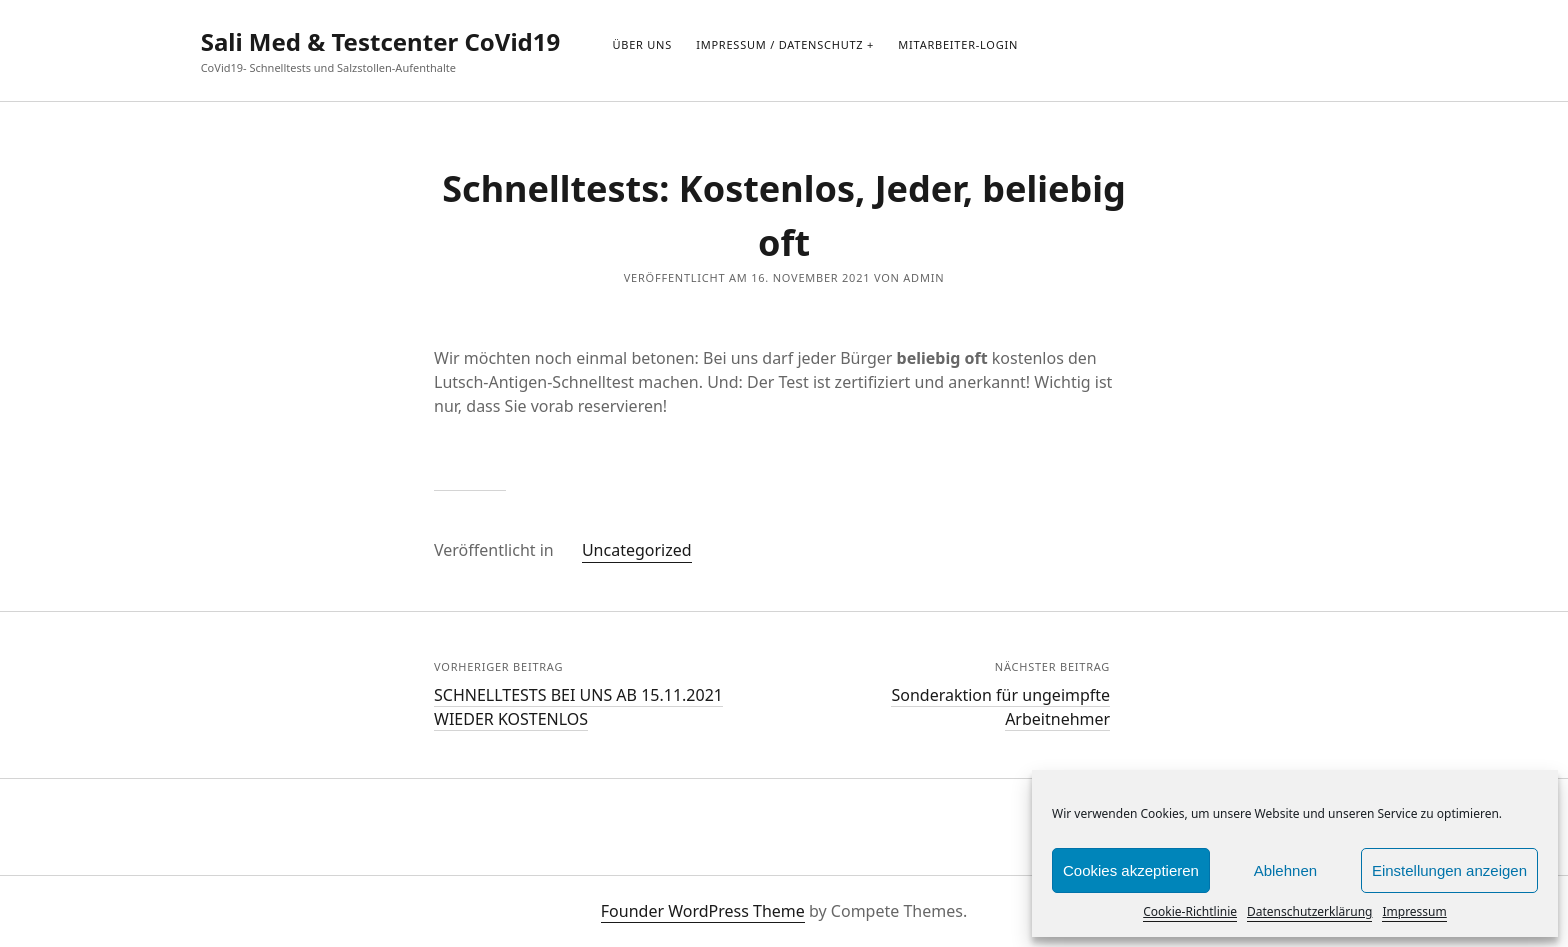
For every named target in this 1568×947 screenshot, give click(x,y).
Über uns (642, 44)
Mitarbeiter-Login (958, 44)
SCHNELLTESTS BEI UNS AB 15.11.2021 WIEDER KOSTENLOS (578, 707)
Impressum (1414, 911)
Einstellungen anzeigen (1449, 870)
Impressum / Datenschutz (779, 44)
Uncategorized (637, 550)
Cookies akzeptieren (1131, 870)
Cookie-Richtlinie (1190, 911)
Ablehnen (1285, 870)
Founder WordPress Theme (703, 911)
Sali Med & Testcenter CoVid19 (381, 41)
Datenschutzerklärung (1309, 911)
